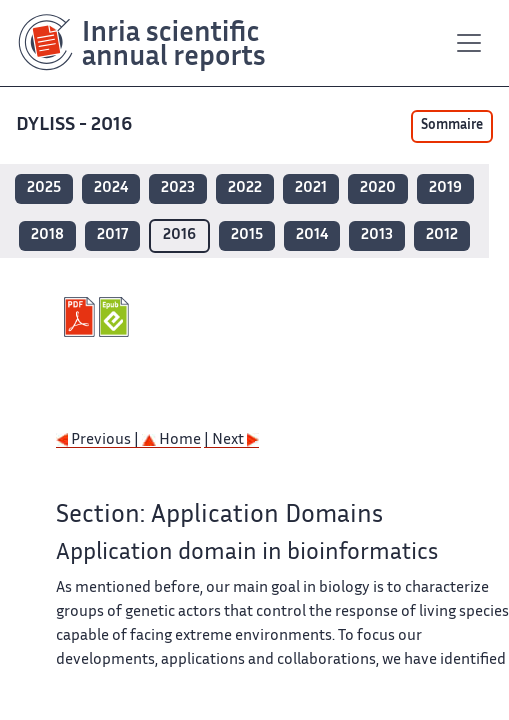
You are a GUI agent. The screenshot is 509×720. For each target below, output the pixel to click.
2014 (312, 235)
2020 (378, 188)
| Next (231, 440)
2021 (311, 188)
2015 (247, 235)
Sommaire (452, 126)
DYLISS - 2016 (76, 125)
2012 (442, 235)
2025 (44, 188)
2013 (377, 235)
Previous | (99, 440)
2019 (445, 188)
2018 (47, 235)
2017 (112, 235)
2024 (111, 188)
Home (171, 440)
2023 (178, 188)
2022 (245, 188)
